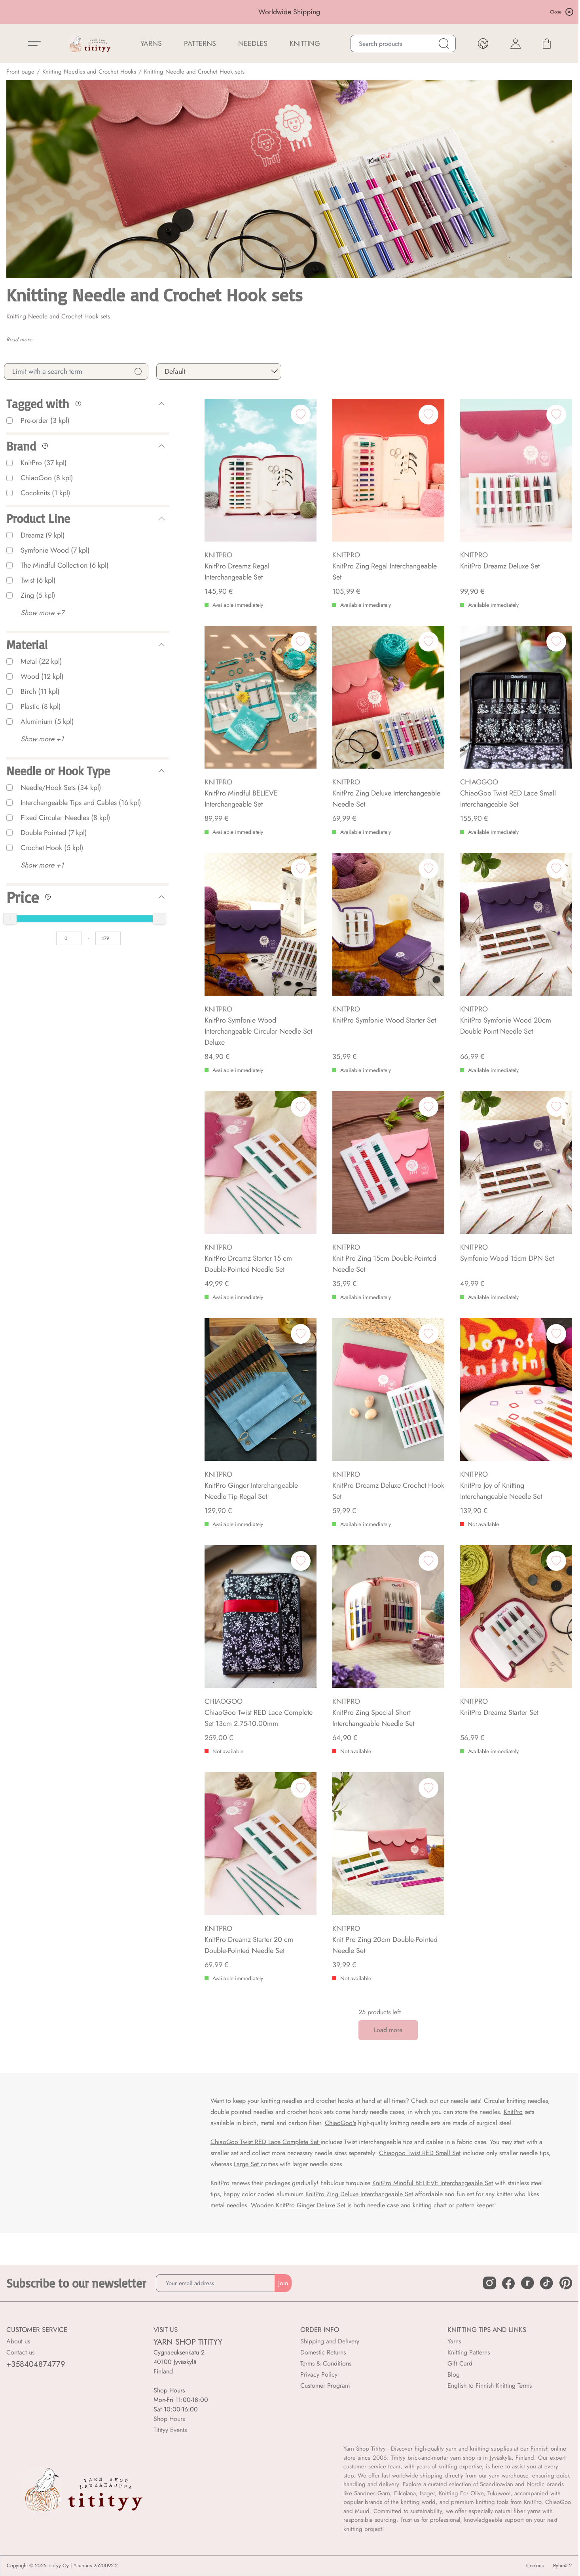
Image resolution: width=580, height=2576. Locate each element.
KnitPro (513, 2111)
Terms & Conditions (325, 2363)
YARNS (151, 43)
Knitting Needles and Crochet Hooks (89, 71)
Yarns (454, 2341)
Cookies (535, 2565)
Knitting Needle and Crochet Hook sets (194, 71)
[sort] (218, 371)
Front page (20, 71)
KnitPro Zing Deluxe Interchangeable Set (359, 2194)
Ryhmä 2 (562, 2565)
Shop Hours (169, 2418)
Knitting (305, 43)
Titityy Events (170, 2429)
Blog (453, 2374)
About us (18, 2341)
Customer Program (325, 2385)
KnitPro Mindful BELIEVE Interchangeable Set (432, 2183)
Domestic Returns (323, 2352)
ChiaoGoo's (340, 2122)
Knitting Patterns (468, 2352)
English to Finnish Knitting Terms (489, 2385)
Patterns (200, 43)
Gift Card (459, 2363)
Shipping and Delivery (329, 2341)
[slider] (10, 918)
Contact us (20, 2352)
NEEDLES (252, 43)
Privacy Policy (318, 2374)
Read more (19, 339)
